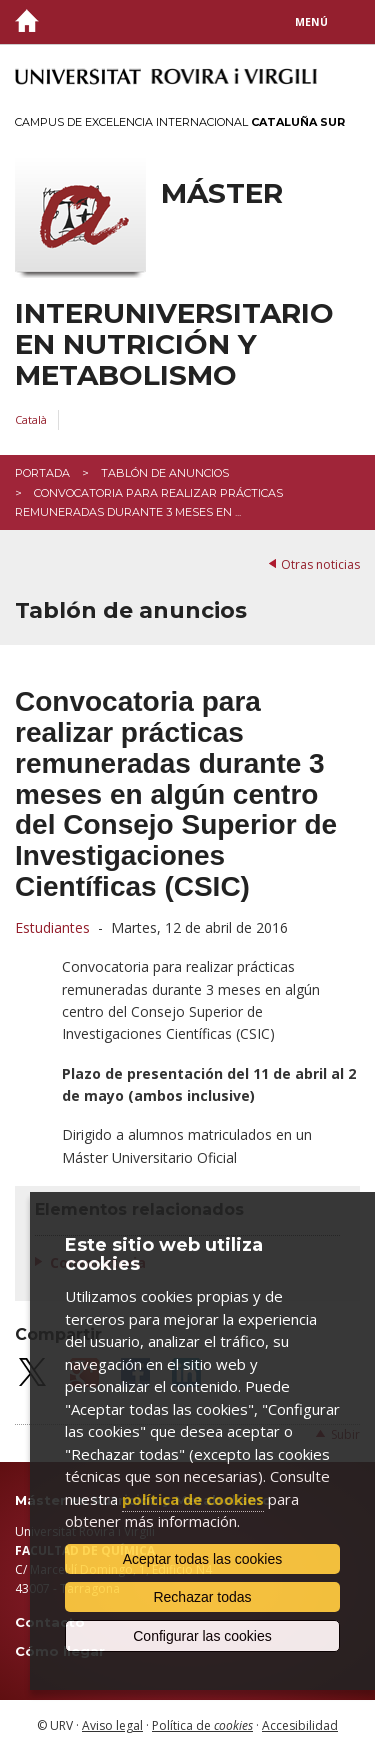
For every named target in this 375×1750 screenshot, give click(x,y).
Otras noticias (320, 564)
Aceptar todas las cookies (203, 1559)
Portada (42, 473)
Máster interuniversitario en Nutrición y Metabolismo (174, 284)
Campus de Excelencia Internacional (180, 122)
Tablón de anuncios (165, 473)
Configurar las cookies (202, 1636)
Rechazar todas (202, 1597)
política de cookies (193, 1499)
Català (31, 419)
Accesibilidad (300, 1725)
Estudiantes (52, 927)
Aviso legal (112, 1725)
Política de (202, 1725)
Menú (311, 22)
